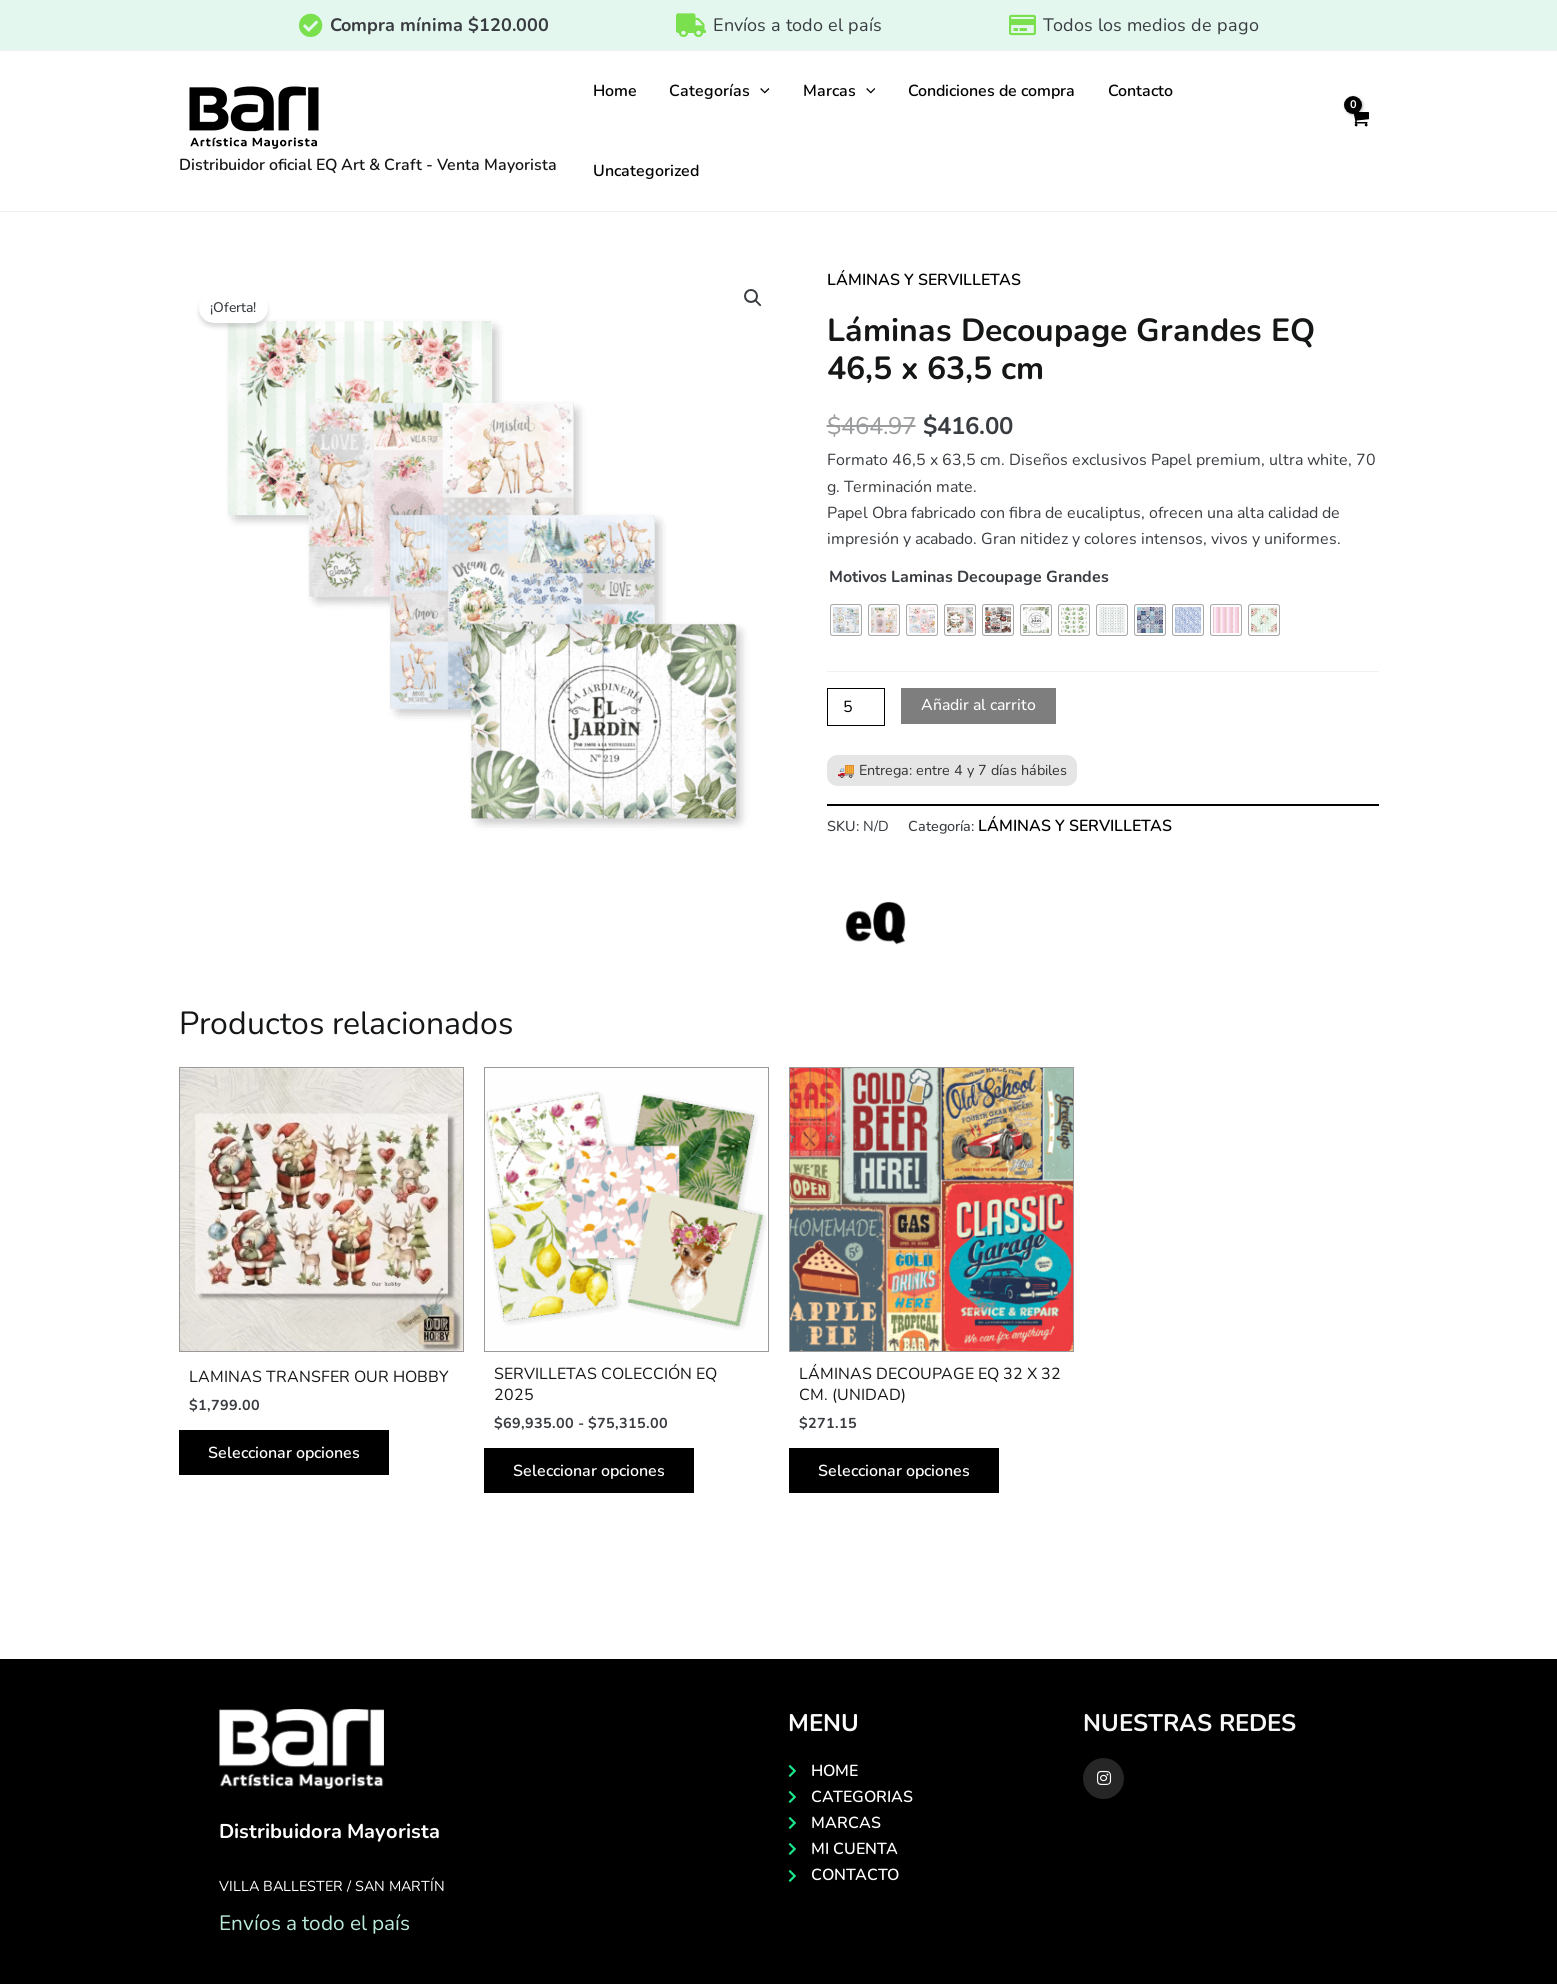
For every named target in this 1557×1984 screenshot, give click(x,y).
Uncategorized (646, 171)
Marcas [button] (837, 91)
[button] (760, 91)
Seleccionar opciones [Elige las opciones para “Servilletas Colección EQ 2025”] (590, 1472)
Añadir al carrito (980, 706)
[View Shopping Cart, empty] (1360, 131)
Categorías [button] (719, 91)
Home (615, 91)
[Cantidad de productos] (856, 707)
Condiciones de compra (989, 91)
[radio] (846, 620)
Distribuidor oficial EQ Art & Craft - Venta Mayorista (368, 165)
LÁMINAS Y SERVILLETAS (924, 280)
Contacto (1137, 91)
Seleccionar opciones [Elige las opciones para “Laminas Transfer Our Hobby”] (285, 1454)
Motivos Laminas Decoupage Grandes (969, 577)
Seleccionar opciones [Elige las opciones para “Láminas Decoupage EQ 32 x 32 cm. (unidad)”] (895, 1472)
